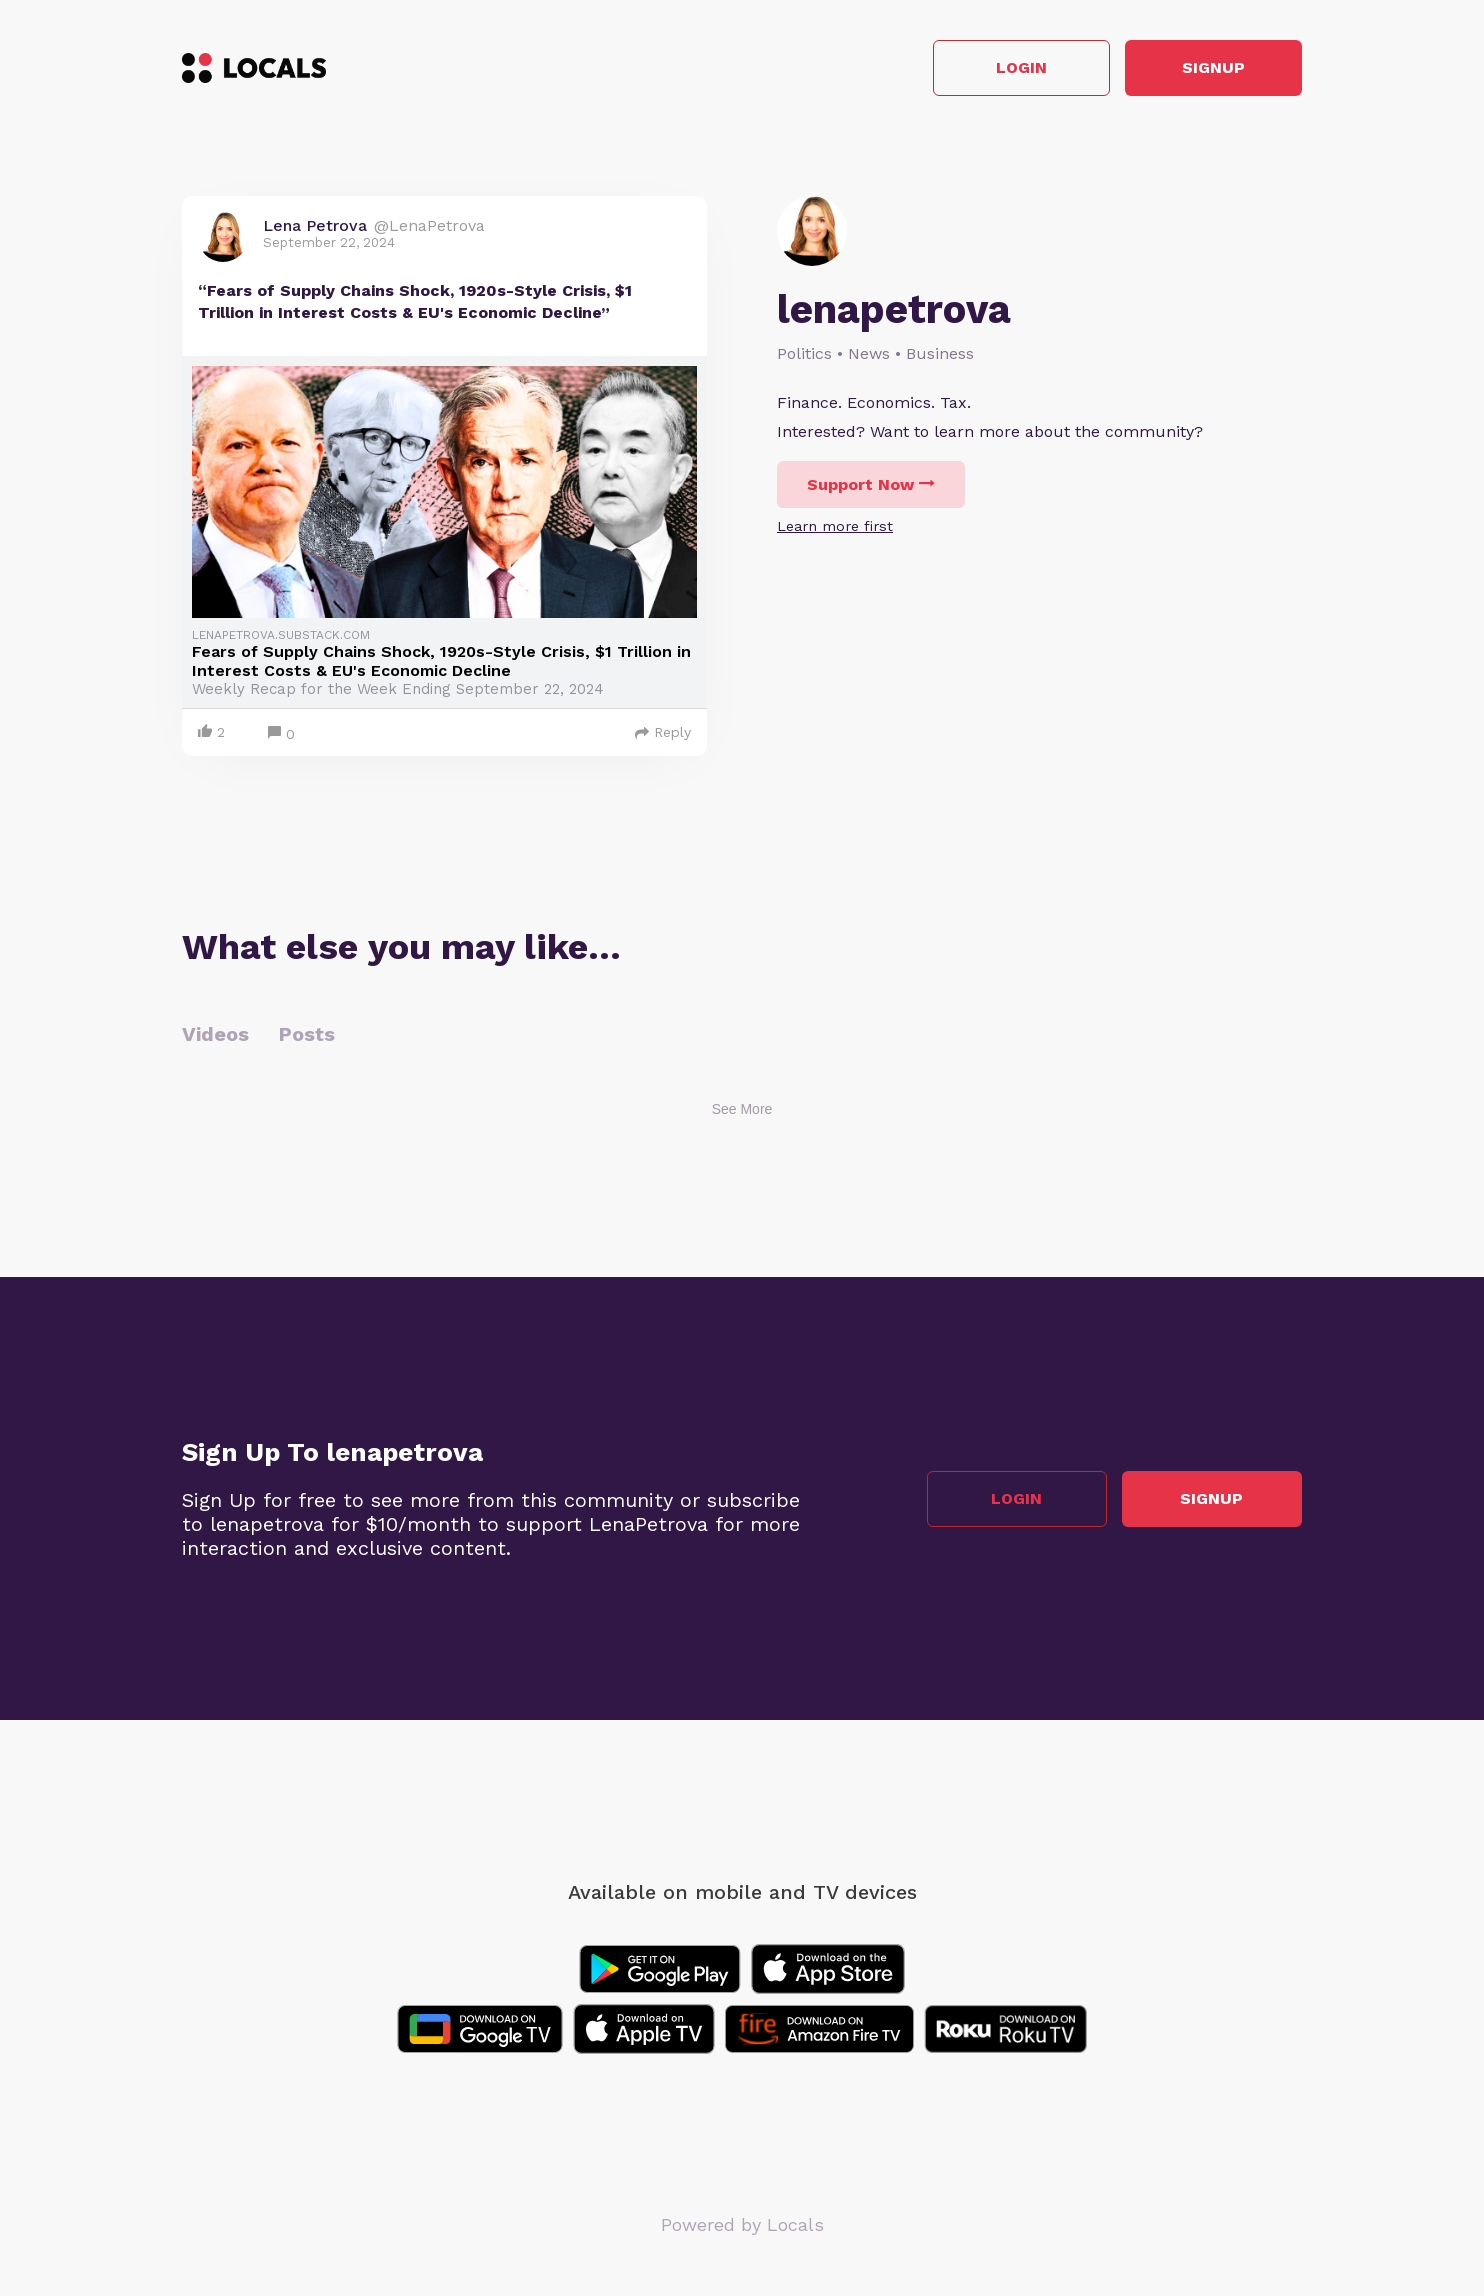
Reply (663, 733)
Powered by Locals (742, 2225)
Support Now (871, 484)
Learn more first (835, 526)
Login (1017, 68)
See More (742, 1110)
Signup (1212, 68)
